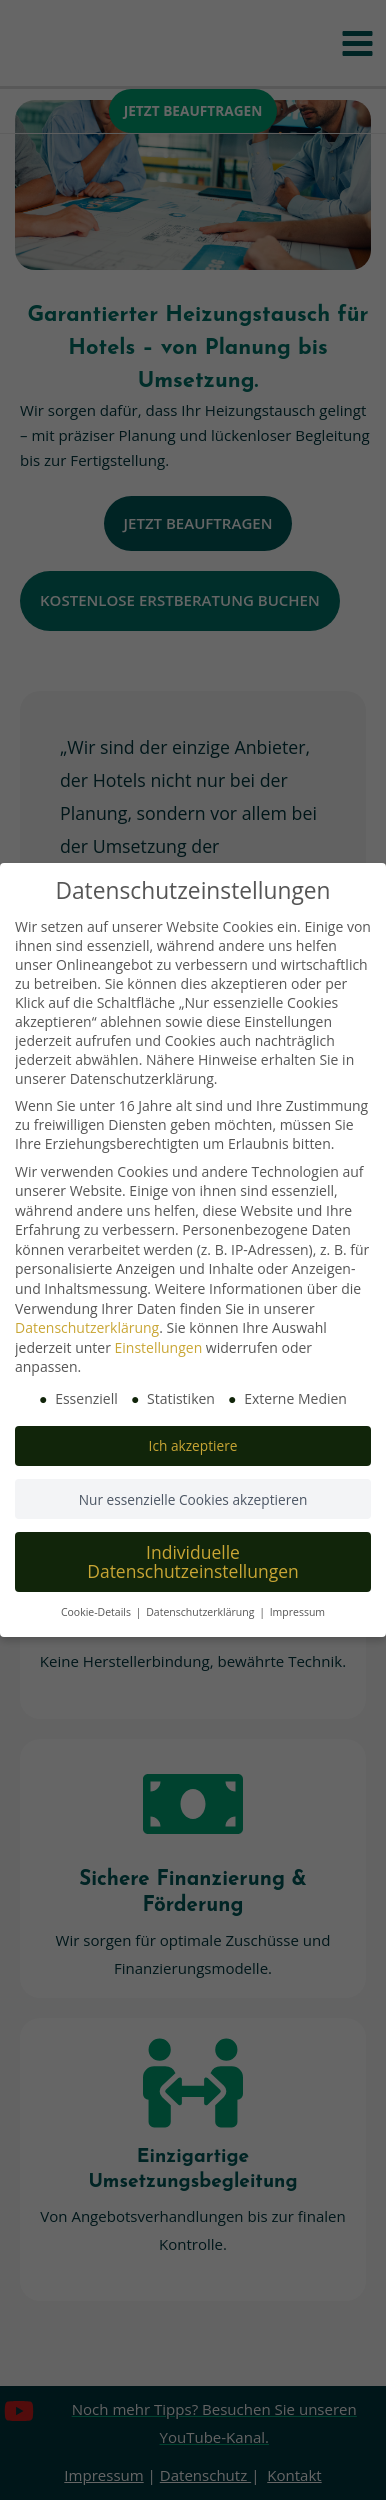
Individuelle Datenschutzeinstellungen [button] (193, 1562)
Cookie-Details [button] (97, 1612)
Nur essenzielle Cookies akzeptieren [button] (193, 1499)
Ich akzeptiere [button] (193, 1445)
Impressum (297, 1612)
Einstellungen (159, 1347)
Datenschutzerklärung (87, 1327)
